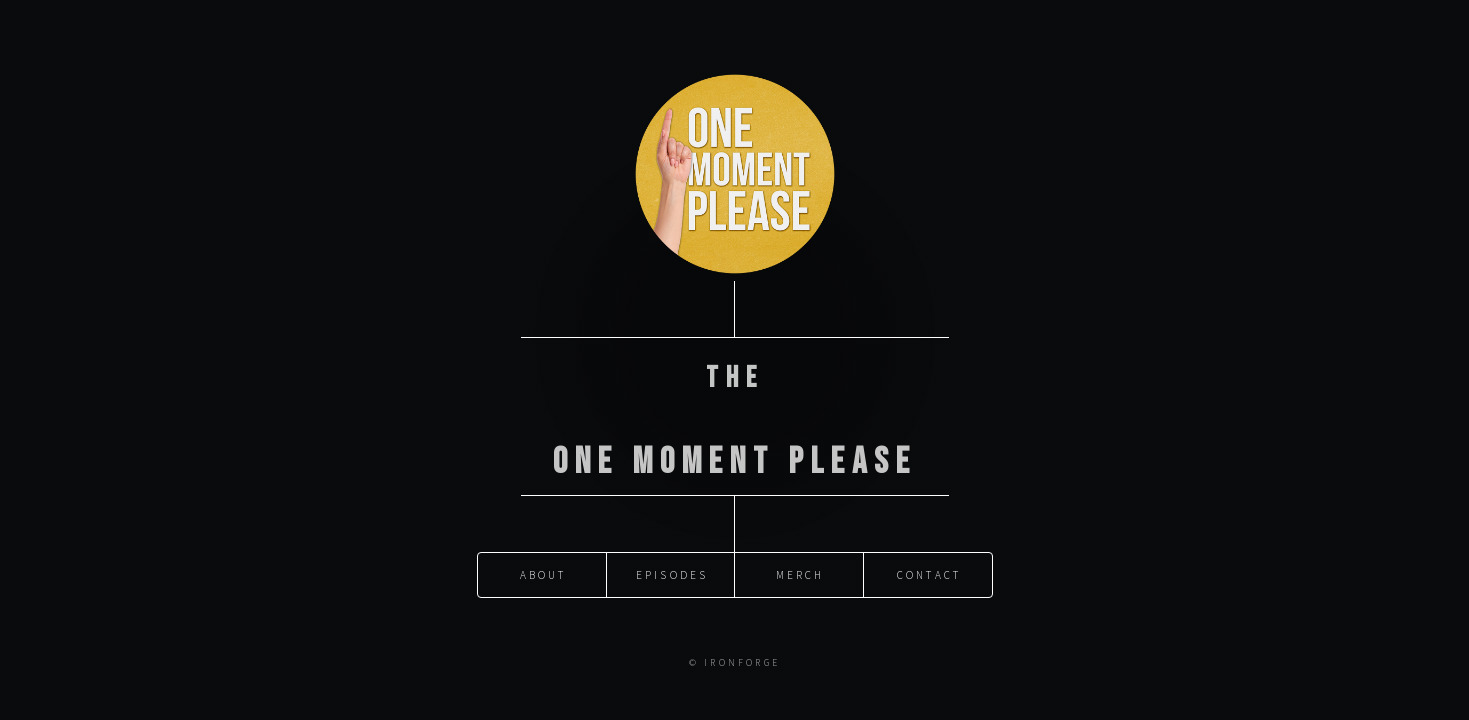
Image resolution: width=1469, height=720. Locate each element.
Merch (800, 560)
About (543, 560)
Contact (929, 560)
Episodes (672, 560)
